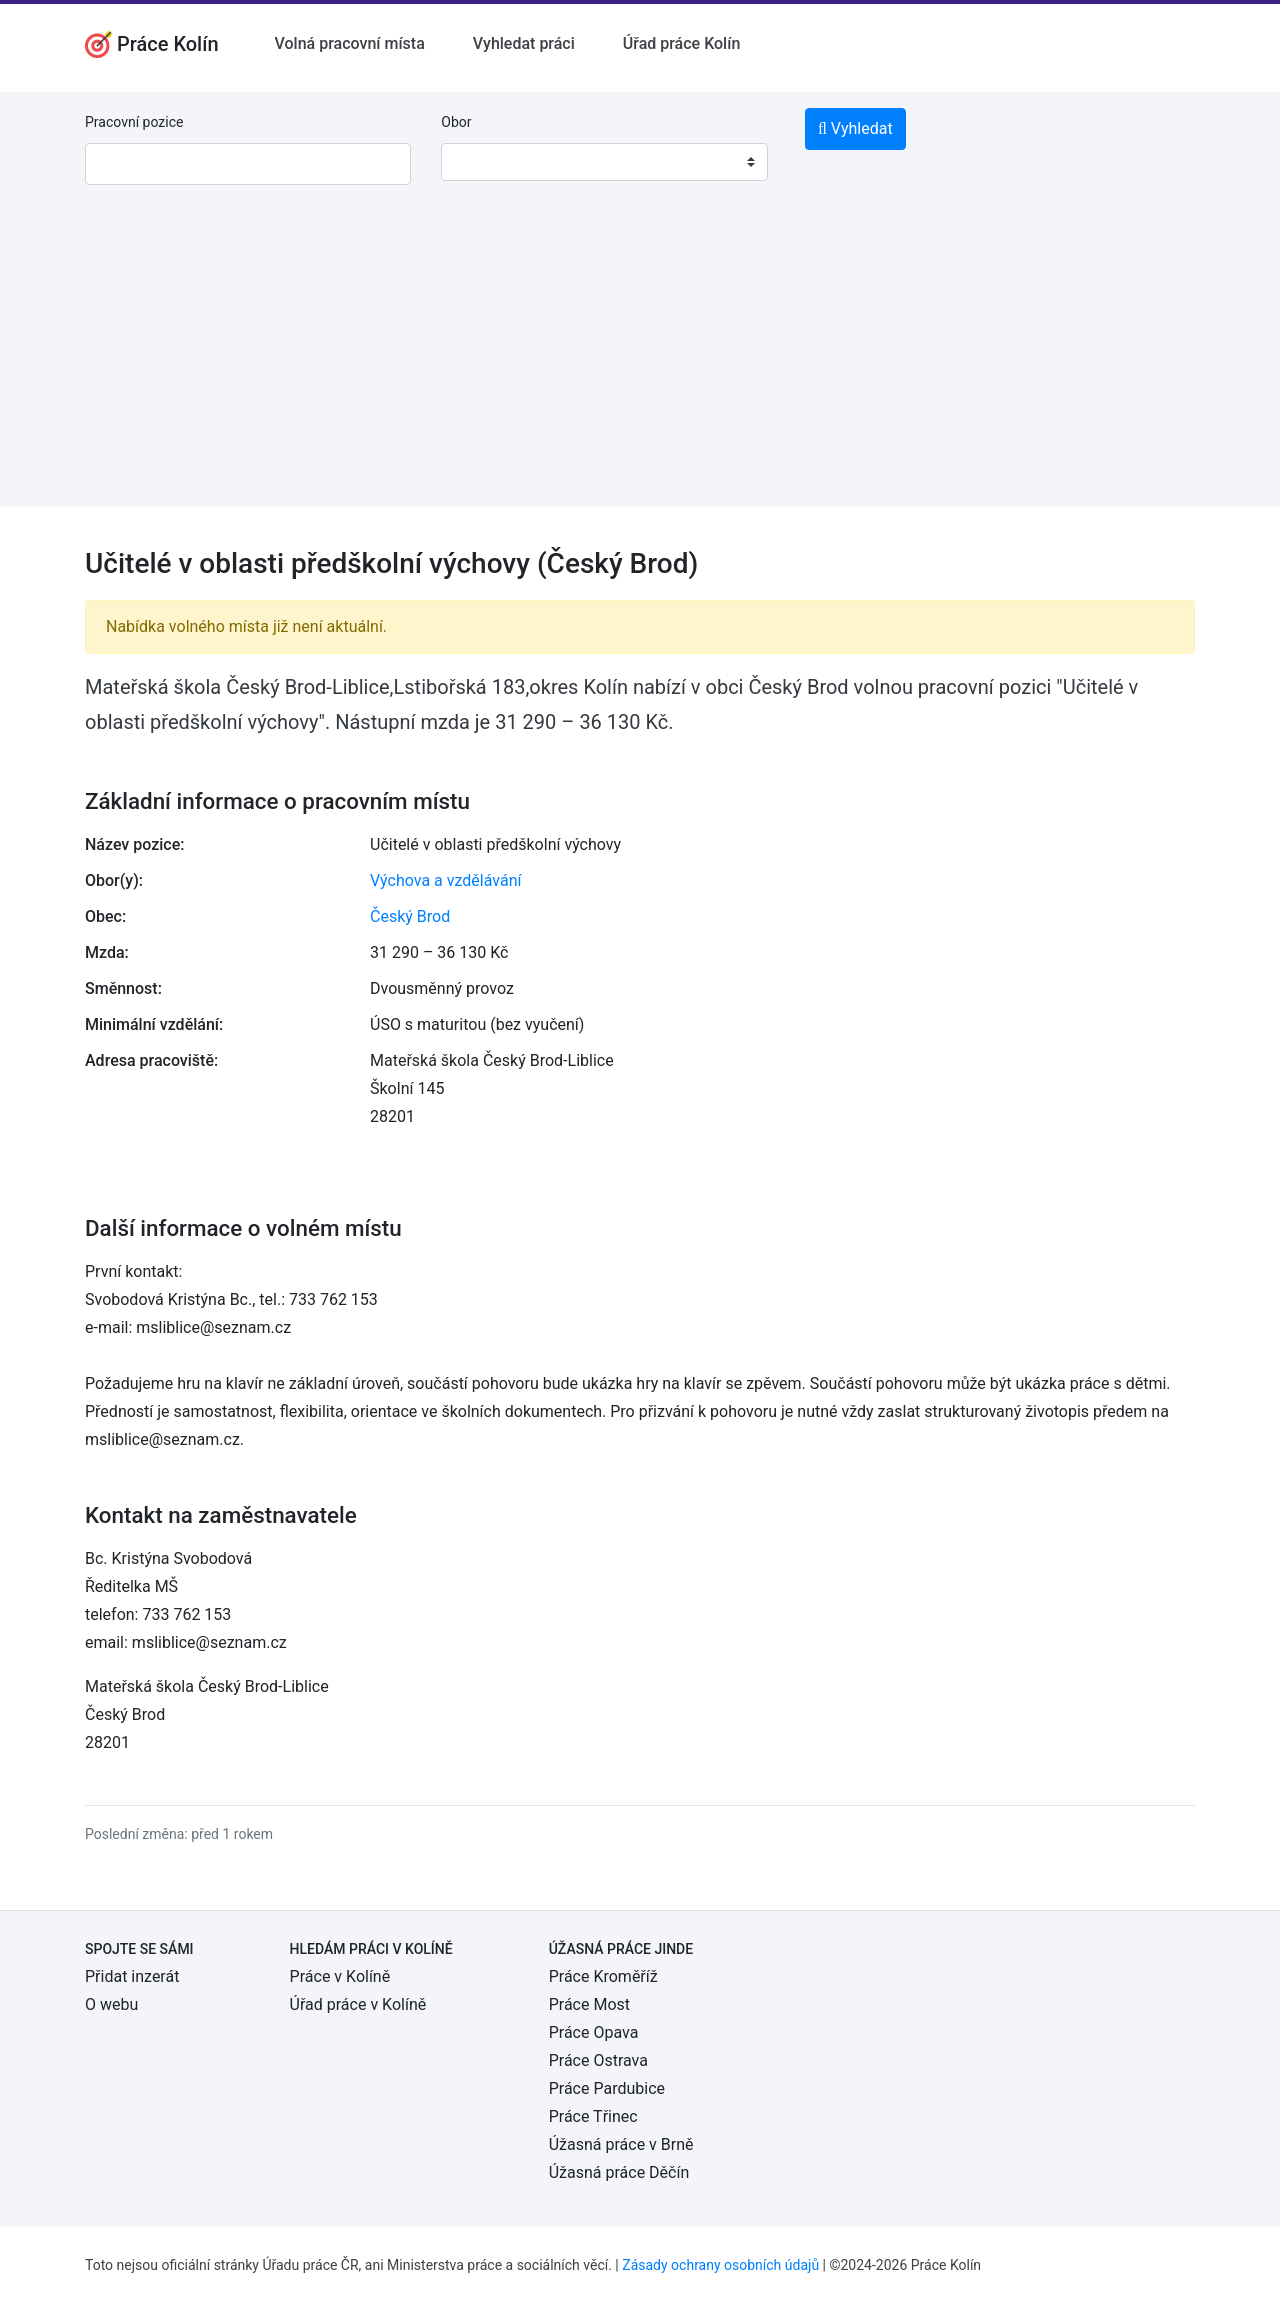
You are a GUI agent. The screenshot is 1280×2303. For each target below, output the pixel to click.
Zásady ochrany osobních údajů (720, 2265)
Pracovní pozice (134, 122)
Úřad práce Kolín (682, 43)
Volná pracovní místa (350, 43)
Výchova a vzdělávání (445, 880)
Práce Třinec (593, 2116)
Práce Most (589, 2004)
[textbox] (482, 162)
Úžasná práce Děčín (619, 2172)
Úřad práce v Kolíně (358, 2004)
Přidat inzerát (132, 1976)
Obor (456, 122)
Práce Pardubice (607, 2088)
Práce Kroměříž (603, 1976)
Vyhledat (855, 128)
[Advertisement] (640, 367)
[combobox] (604, 162)
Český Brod (410, 916)
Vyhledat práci (524, 43)
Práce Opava (594, 2032)
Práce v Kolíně (340, 1976)
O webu (111, 2004)
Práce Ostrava (598, 2060)
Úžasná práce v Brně (621, 2144)
